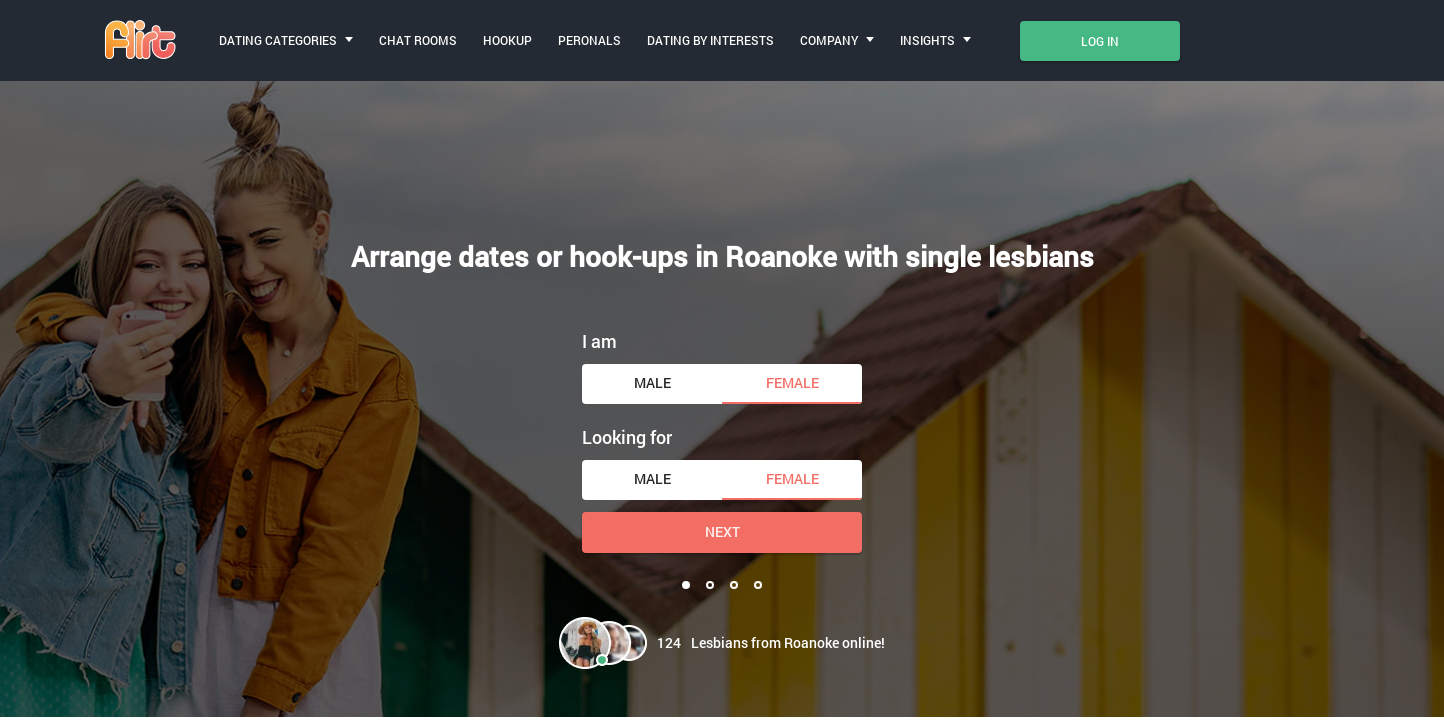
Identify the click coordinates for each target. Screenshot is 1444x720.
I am (599, 341)
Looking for (627, 437)
